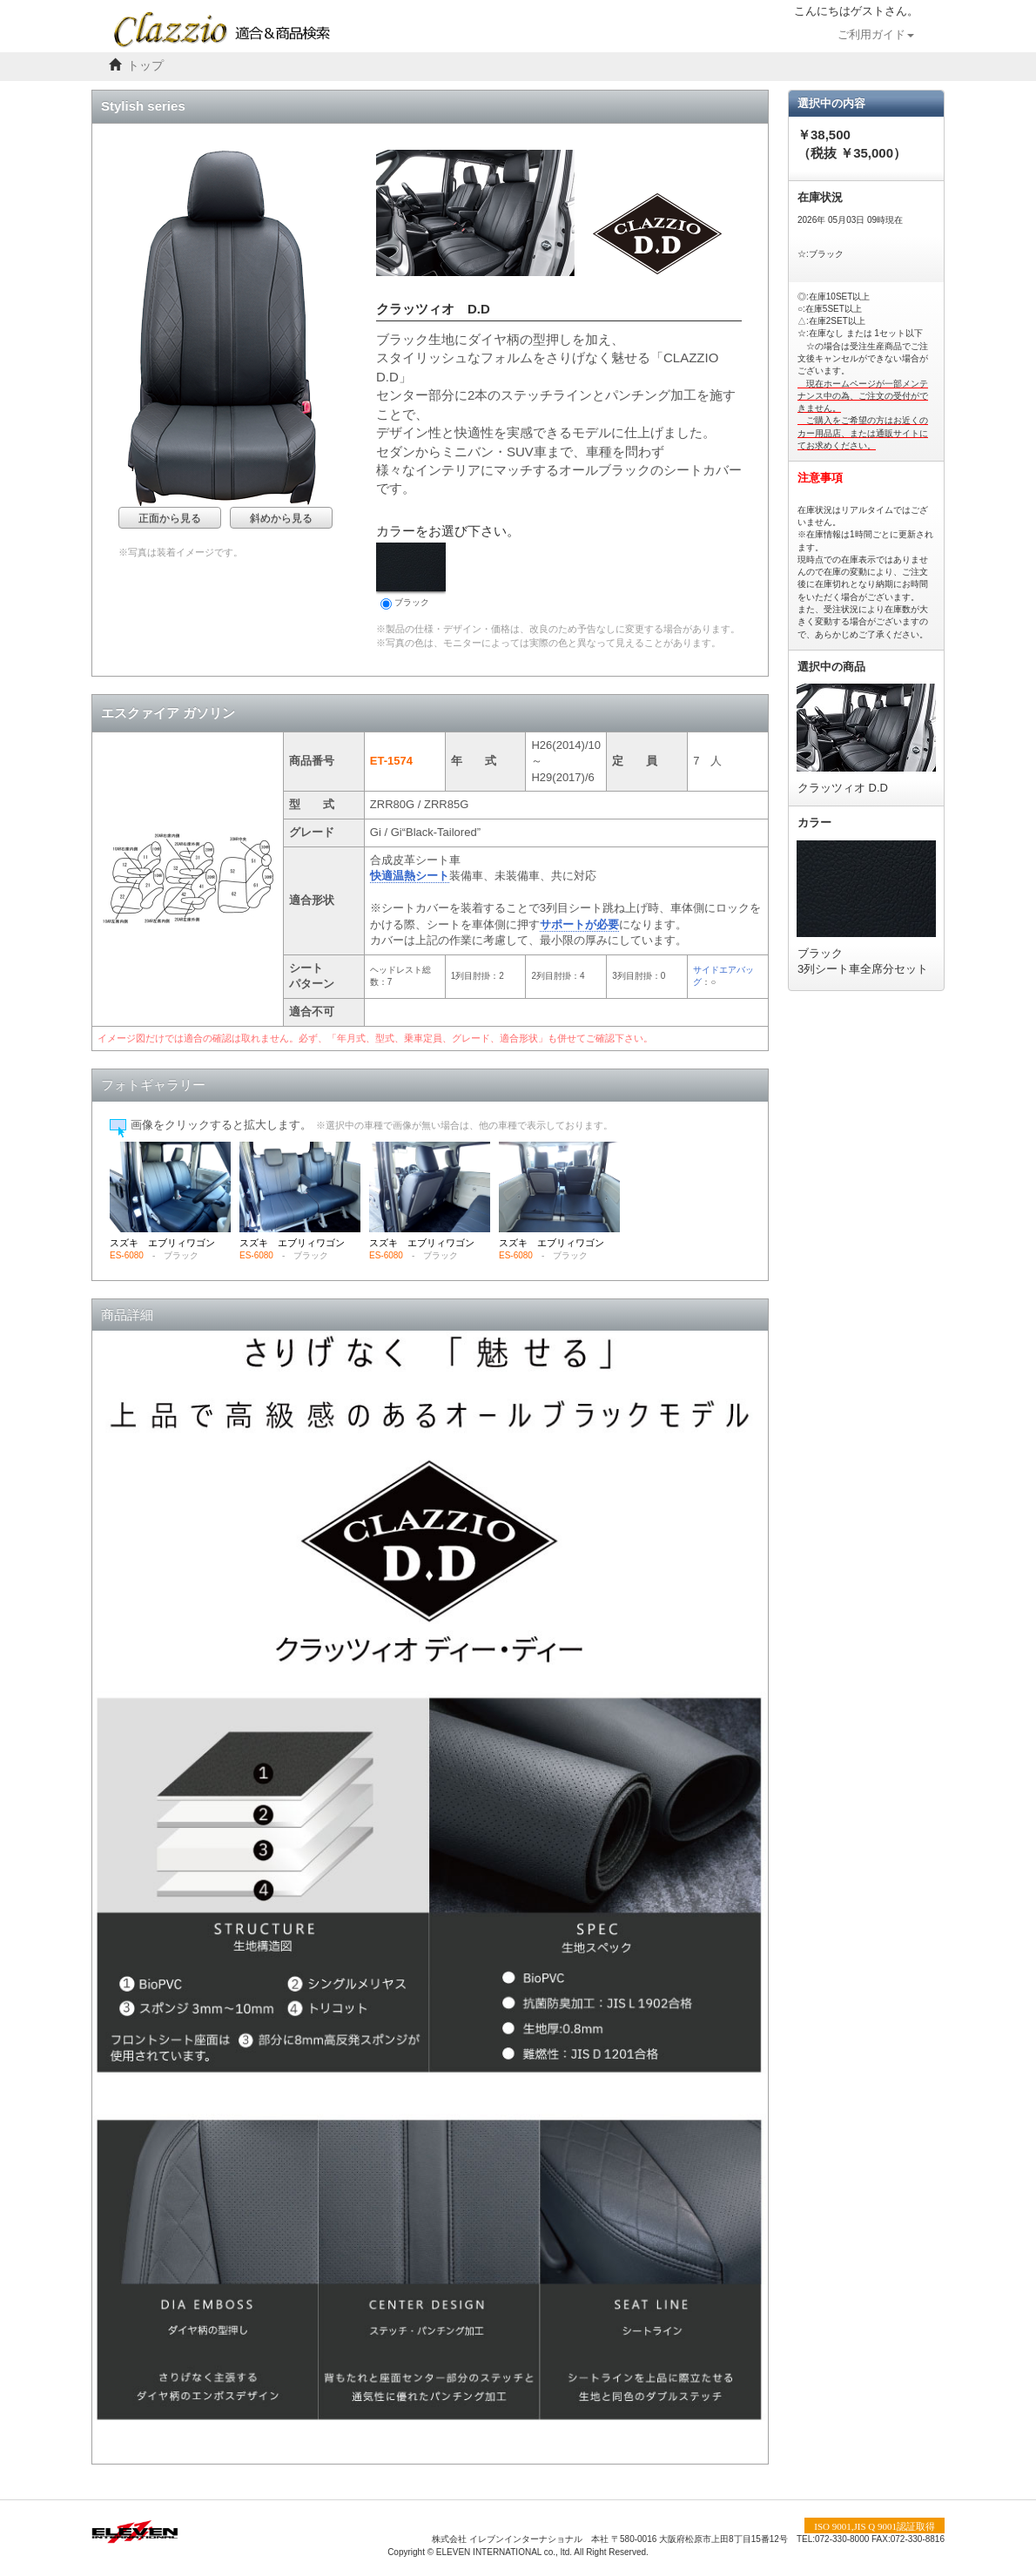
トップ (145, 65)
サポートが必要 (579, 924)
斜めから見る (281, 518)
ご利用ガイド (876, 35)
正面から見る (169, 518)
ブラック (411, 576)
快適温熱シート (409, 875)
